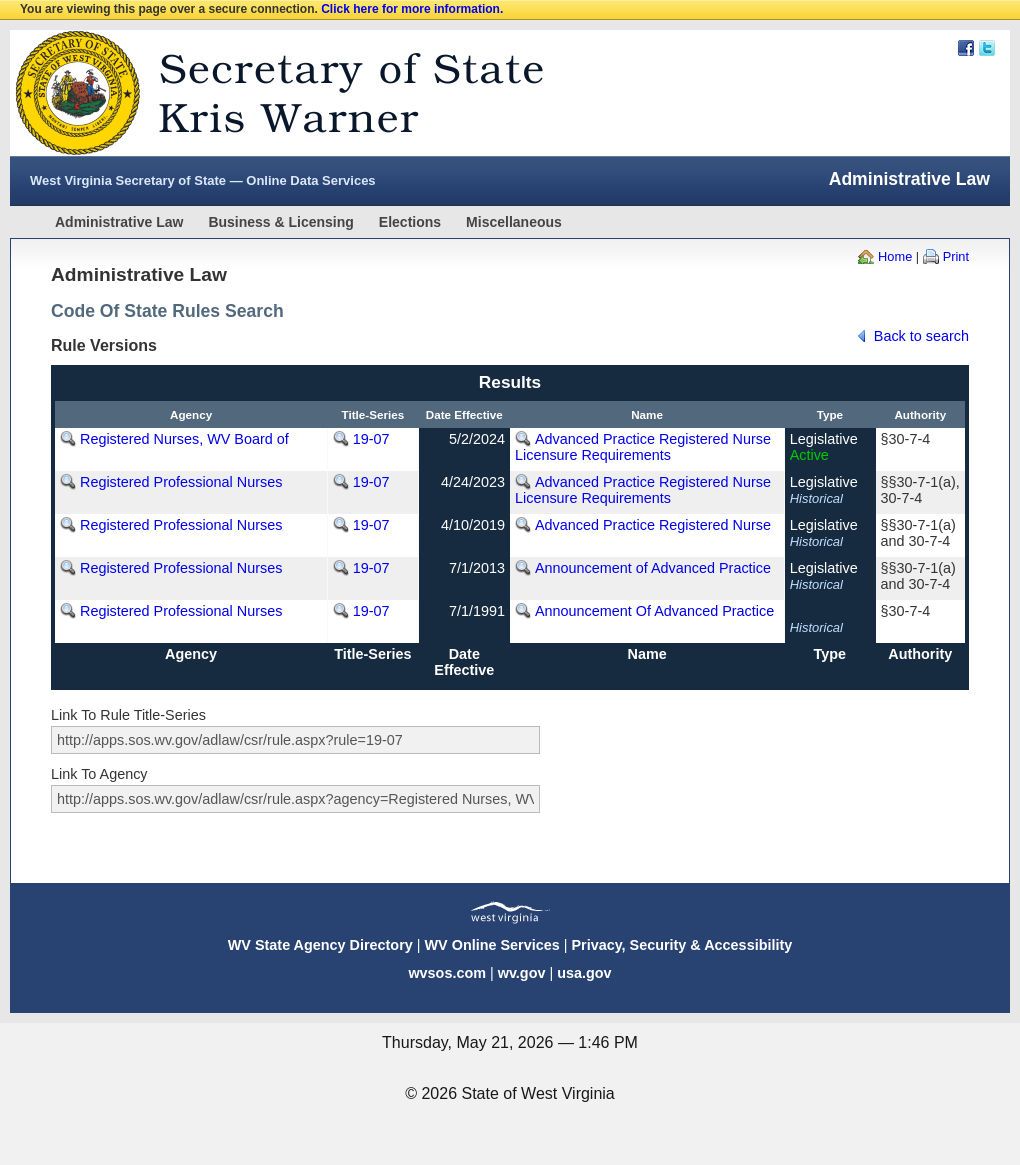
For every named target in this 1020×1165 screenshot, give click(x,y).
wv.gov (522, 973)
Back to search (921, 336)
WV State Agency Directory (320, 945)
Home (895, 256)
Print (956, 256)
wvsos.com (447, 973)
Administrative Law (119, 222)
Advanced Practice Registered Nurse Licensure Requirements (643, 447)
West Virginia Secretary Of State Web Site (267, 93)
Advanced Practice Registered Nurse (653, 525)
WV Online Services (492, 945)
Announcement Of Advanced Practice (654, 611)
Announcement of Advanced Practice (653, 568)
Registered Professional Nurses (181, 482)
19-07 (371, 439)
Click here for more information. (412, 9)
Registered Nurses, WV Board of (184, 439)
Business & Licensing (280, 222)
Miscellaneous (514, 222)
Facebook (966, 48)
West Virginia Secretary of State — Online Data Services (203, 180)
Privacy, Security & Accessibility (681, 945)
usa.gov (584, 973)
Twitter (987, 48)
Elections (410, 222)
